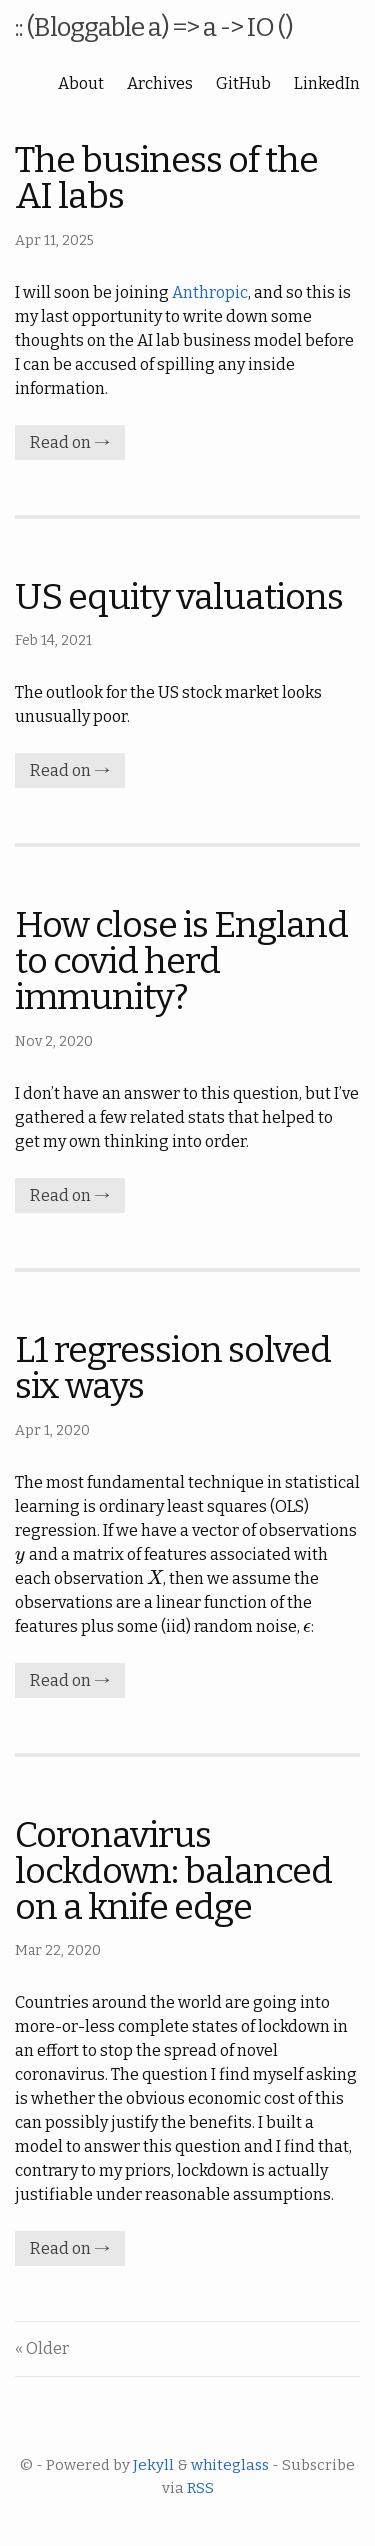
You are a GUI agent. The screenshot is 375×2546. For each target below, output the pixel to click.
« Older (42, 2348)
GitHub (243, 83)
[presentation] (20, 1554)
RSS (200, 2488)
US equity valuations (179, 597)
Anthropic (210, 292)
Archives (160, 83)
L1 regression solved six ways (173, 1368)
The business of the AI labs (166, 178)
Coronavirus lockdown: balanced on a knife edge (173, 1871)
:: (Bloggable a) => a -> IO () (154, 27)
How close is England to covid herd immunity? (181, 961)
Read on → (70, 442)
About (81, 83)
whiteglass (230, 2465)
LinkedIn (327, 83)
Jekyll (153, 2465)
